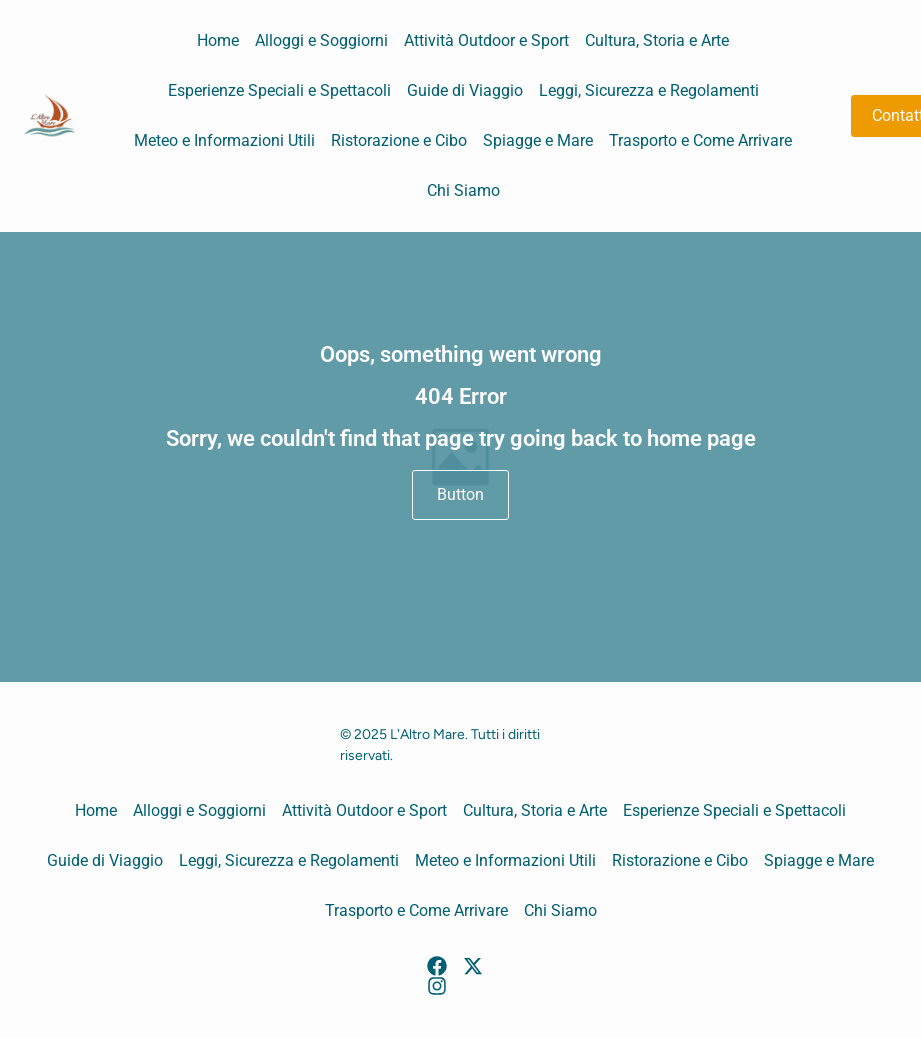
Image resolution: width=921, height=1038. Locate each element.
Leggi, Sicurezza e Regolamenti (649, 90)
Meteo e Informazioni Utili (224, 140)
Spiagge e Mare (538, 140)
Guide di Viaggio (465, 90)
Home (218, 40)
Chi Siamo (463, 190)
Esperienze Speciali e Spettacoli (279, 90)
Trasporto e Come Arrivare (700, 140)
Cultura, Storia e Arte (657, 40)
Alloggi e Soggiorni (321, 40)
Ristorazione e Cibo (399, 140)
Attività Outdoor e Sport (486, 40)
